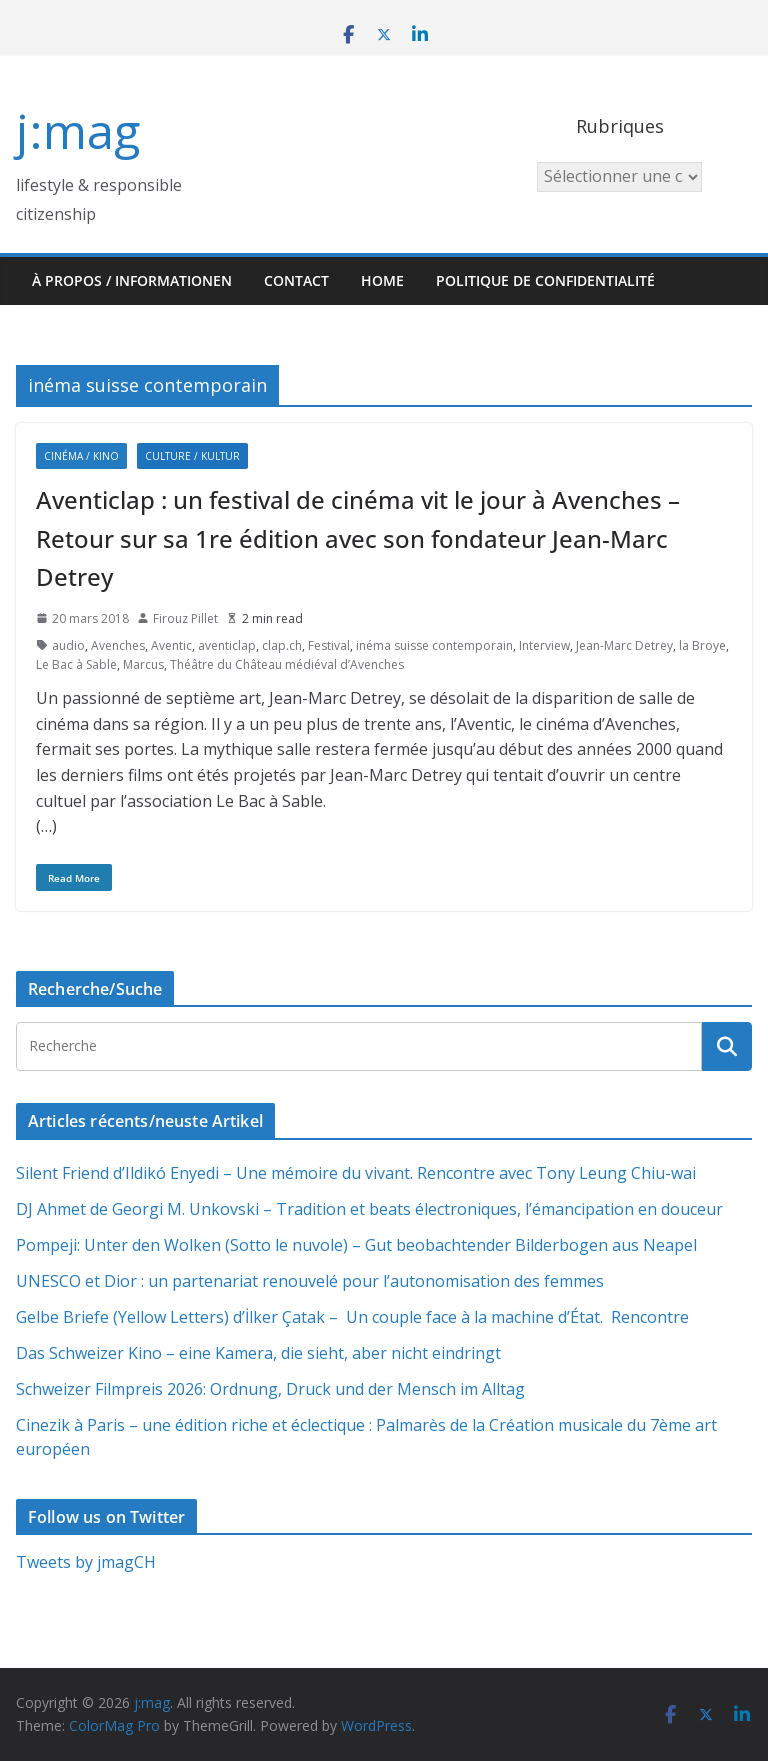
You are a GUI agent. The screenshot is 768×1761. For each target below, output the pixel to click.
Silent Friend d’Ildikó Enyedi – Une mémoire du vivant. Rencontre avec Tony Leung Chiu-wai (356, 1173)
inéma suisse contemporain (434, 645)
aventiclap (227, 645)
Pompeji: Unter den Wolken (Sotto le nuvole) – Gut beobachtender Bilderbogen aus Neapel (356, 1245)
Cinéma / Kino (81, 456)
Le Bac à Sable (76, 664)
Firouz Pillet (185, 618)
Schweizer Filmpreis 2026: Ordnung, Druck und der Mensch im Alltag (270, 1389)
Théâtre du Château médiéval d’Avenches (287, 664)
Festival (329, 645)
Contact (296, 280)
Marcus (143, 664)
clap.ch (282, 645)
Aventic (171, 645)
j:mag (78, 130)
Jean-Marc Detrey (624, 645)
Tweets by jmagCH (86, 1562)
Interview (544, 645)
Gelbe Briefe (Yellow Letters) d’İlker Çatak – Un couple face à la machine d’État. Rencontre (352, 1317)
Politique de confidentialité (545, 280)
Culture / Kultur (192, 456)
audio (68, 645)
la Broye (702, 645)
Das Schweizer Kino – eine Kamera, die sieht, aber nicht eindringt (258, 1353)
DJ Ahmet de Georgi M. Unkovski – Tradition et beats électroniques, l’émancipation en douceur (369, 1209)
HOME (382, 280)
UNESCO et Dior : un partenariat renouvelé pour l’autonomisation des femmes (310, 1281)
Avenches (118, 645)
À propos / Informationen (132, 280)
